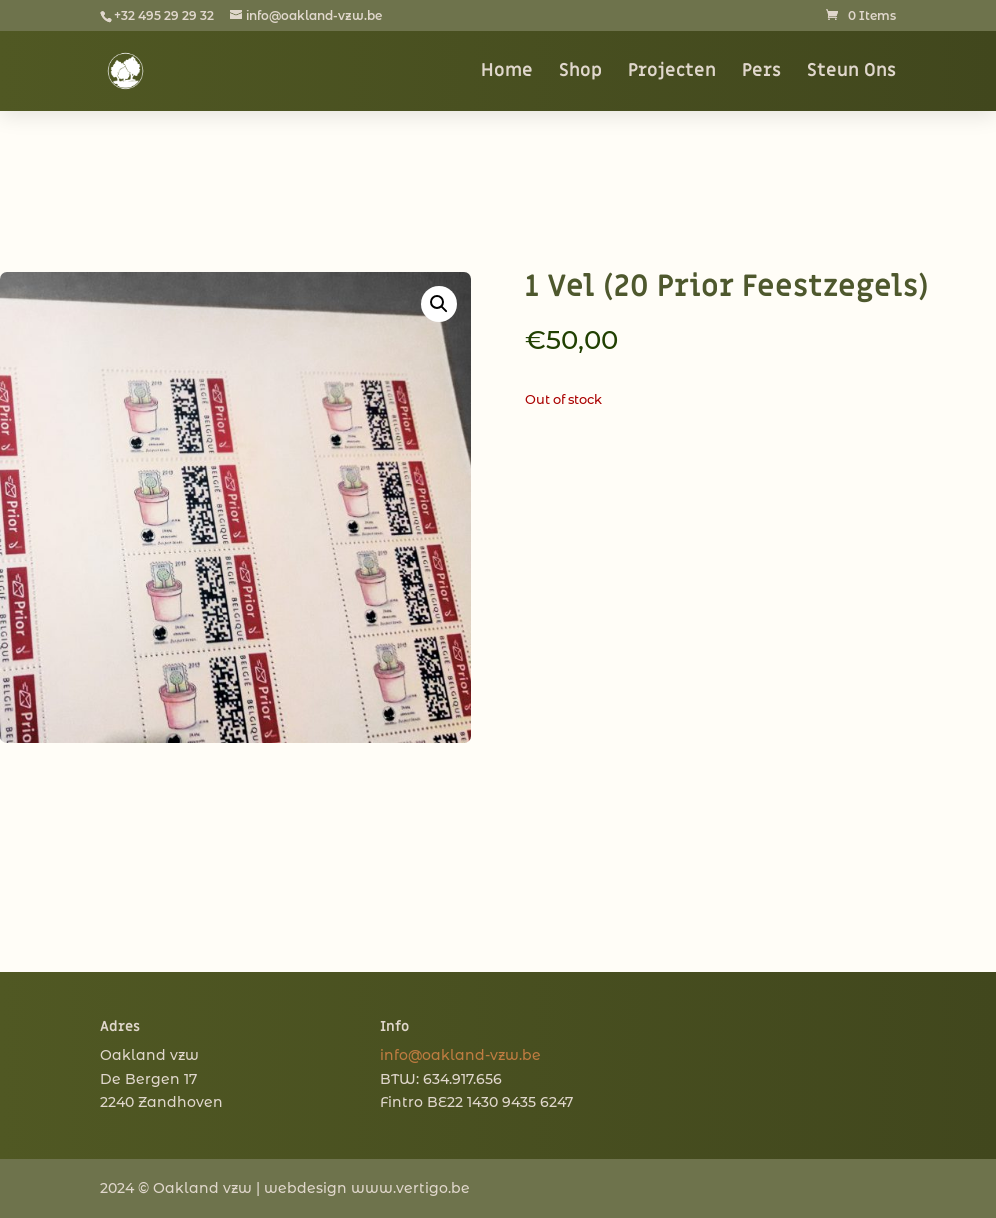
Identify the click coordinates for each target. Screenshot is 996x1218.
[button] (439, 304)
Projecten (672, 73)
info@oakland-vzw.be (460, 1055)
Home (507, 73)
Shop (580, 73)
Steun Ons (851, 73)
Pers (761, 73)
